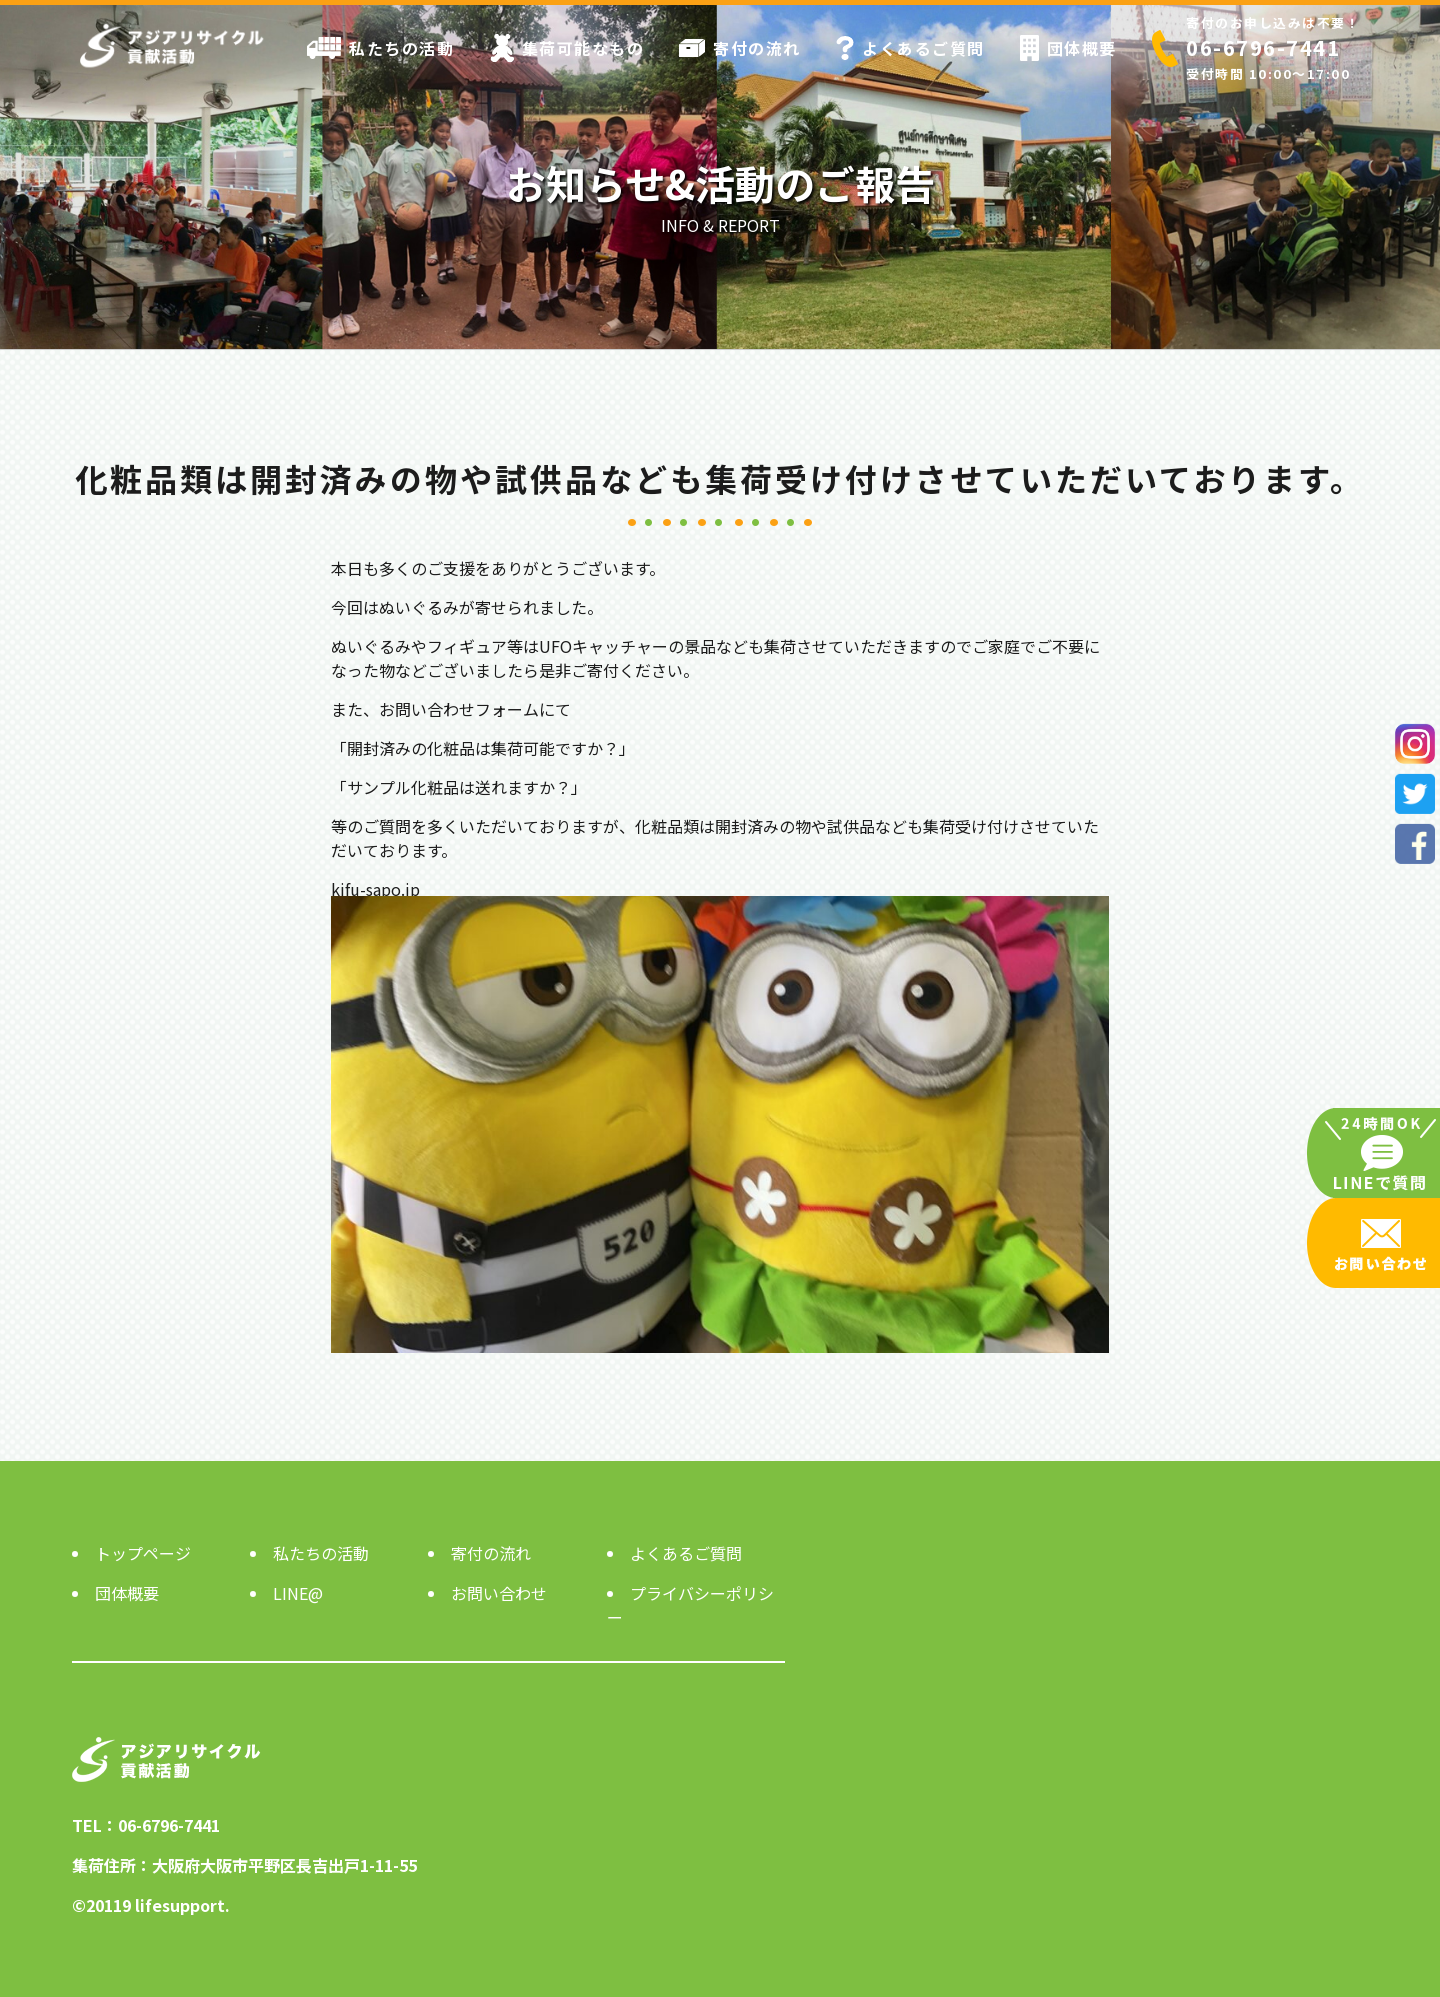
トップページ (143, 1553)
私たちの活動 (380, 48)
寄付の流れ (740, 48)
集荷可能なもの (567, 48)
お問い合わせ (499, 1593)
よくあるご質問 (910, 48)
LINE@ (298, 1593)
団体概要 (1068, 48)
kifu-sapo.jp (375, 889)
